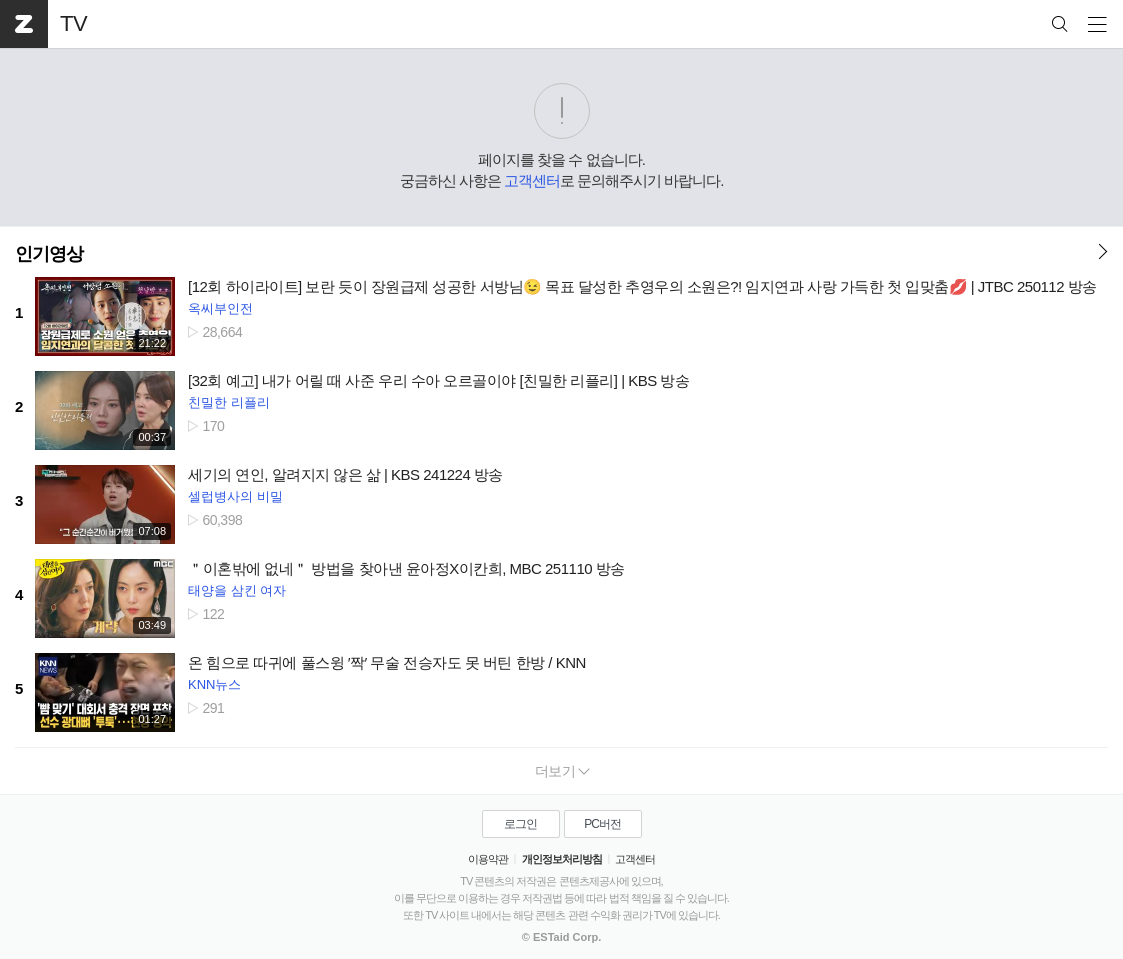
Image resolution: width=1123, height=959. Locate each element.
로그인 (520, 824)
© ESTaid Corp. (561, 937)
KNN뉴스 (214, 684)
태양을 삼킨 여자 (237, 590)
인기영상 (49, 254)
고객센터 (532, 180)
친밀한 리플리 (229, 402)
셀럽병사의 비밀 (235, 496)
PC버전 (602, 824)
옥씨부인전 (220, 308)
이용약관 (488, 859)
